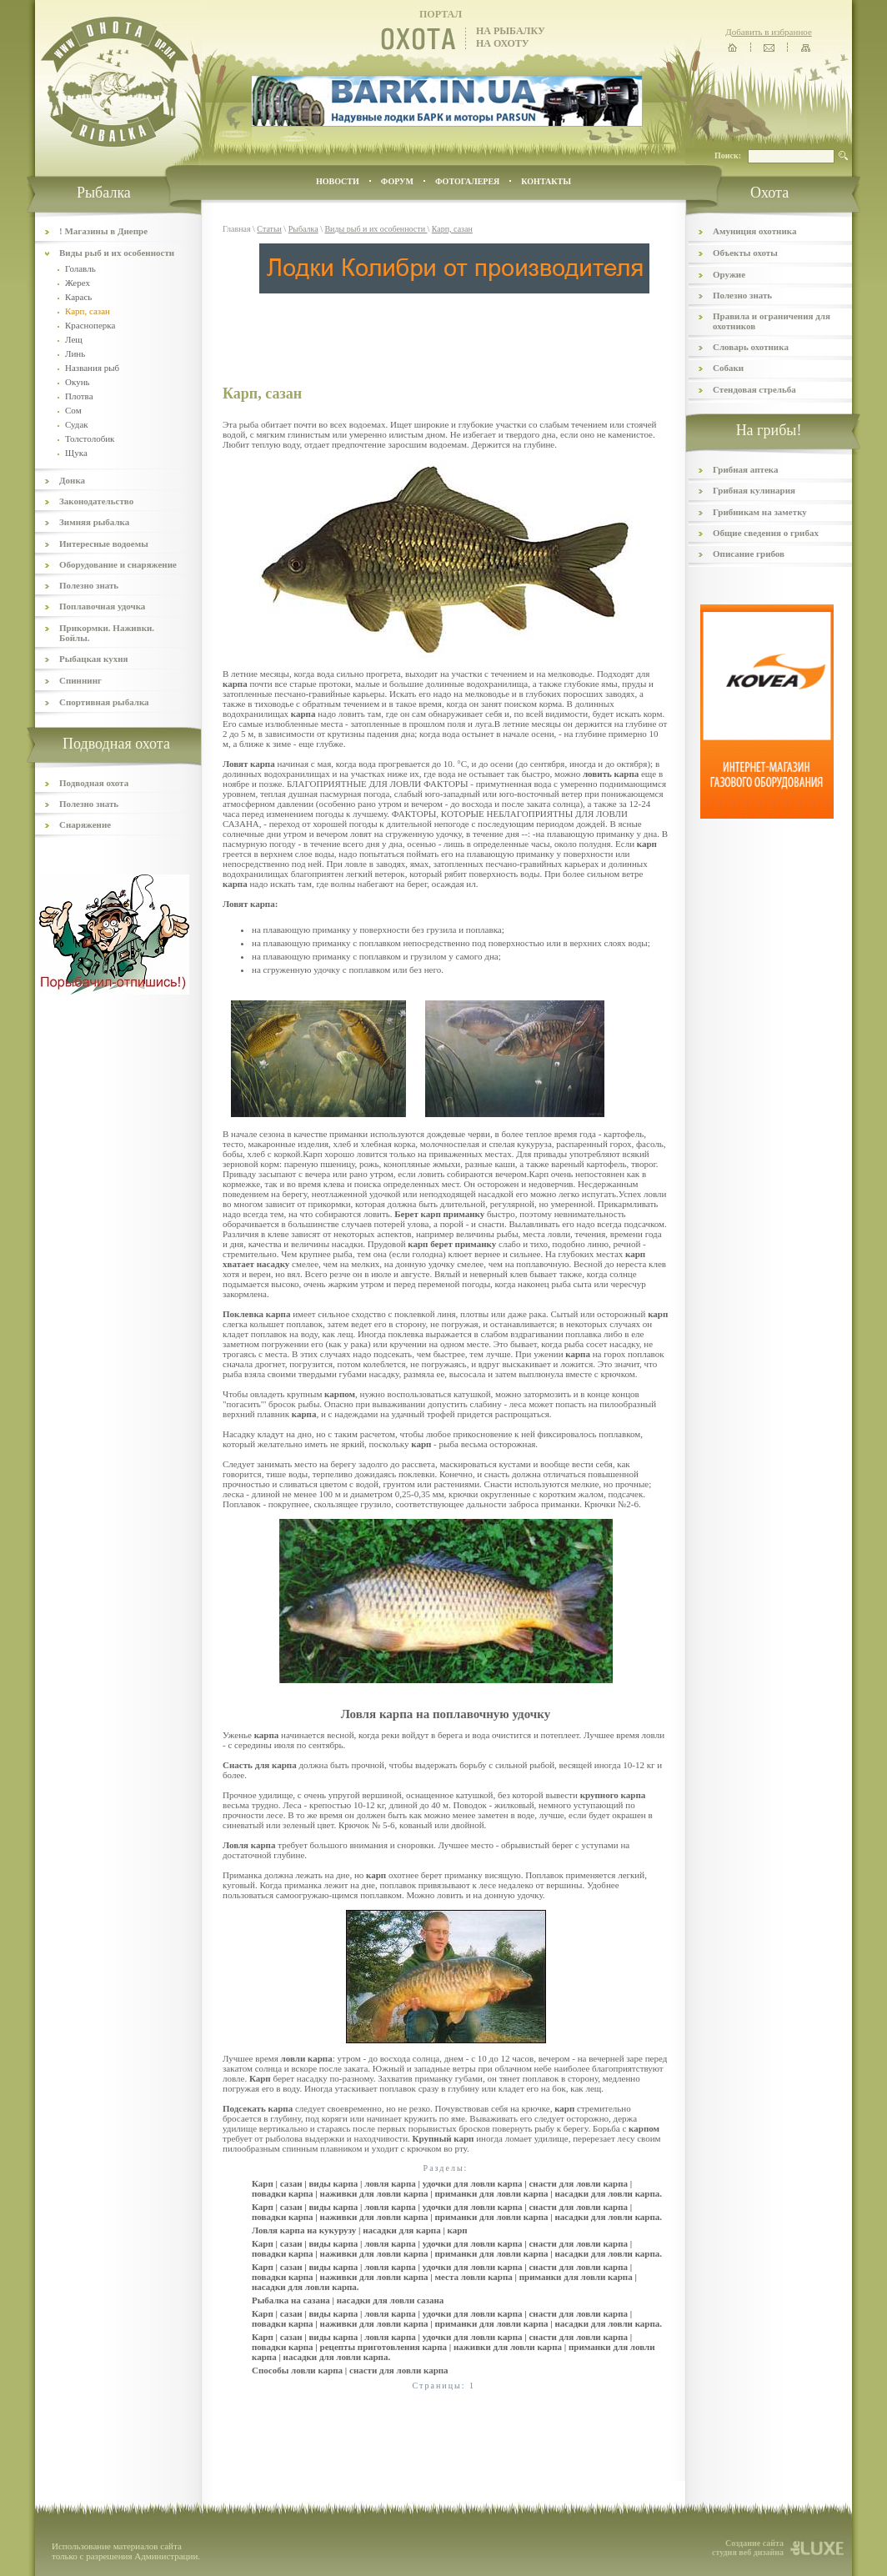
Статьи (269, 228)
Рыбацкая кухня (93, 659)
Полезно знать (88, 585)
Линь (75, 353)
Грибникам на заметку (760, 512)
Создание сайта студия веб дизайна (748, 2547)
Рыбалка (303, 228)
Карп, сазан (452, 228)
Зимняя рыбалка (94, 522)
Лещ (74, 339)
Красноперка (90, 325)
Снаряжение (85, 824)
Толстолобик (89, 439)
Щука (76, 453)
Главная (237, 228)
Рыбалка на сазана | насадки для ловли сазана (348, 2300)
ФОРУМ (397, 181)
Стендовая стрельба (754, 389)
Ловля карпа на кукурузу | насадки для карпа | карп (360, 2230)
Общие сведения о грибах (766, 533)
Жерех (77, 283)
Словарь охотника (751, 347)
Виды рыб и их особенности (116, 253)
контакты (546, 181)
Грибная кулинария (754, 490)
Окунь (77, 382)
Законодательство (96, 501)
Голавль (80, 268)
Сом (73, 410)
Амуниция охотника (754, 231)
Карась (78, 297)
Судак (76, 424)
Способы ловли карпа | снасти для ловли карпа (350, 2370)
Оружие (729, 274)
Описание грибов (748, 554)
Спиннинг (80, 680)
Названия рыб (92, 368)
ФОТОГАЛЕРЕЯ (467, 181)
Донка (72, 480)
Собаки (728, 368)
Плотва (79, 396)
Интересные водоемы (103, 544)
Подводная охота (93, 783)
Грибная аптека (745, 469)
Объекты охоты (745, 253)
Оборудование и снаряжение (118, 564)
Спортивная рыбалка (104, 702)
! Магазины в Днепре (103, 231)
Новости (337, 181)
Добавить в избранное (768, 32)
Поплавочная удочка (102, 606)
